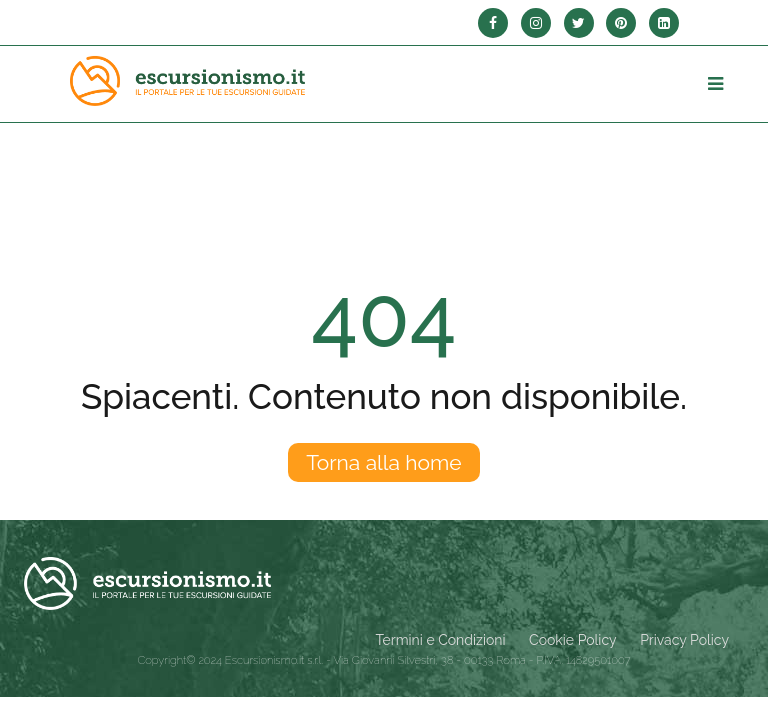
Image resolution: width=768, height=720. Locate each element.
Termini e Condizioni (441, 640)
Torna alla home (383, 462)
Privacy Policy (684, 640)
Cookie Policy (572, 640)
